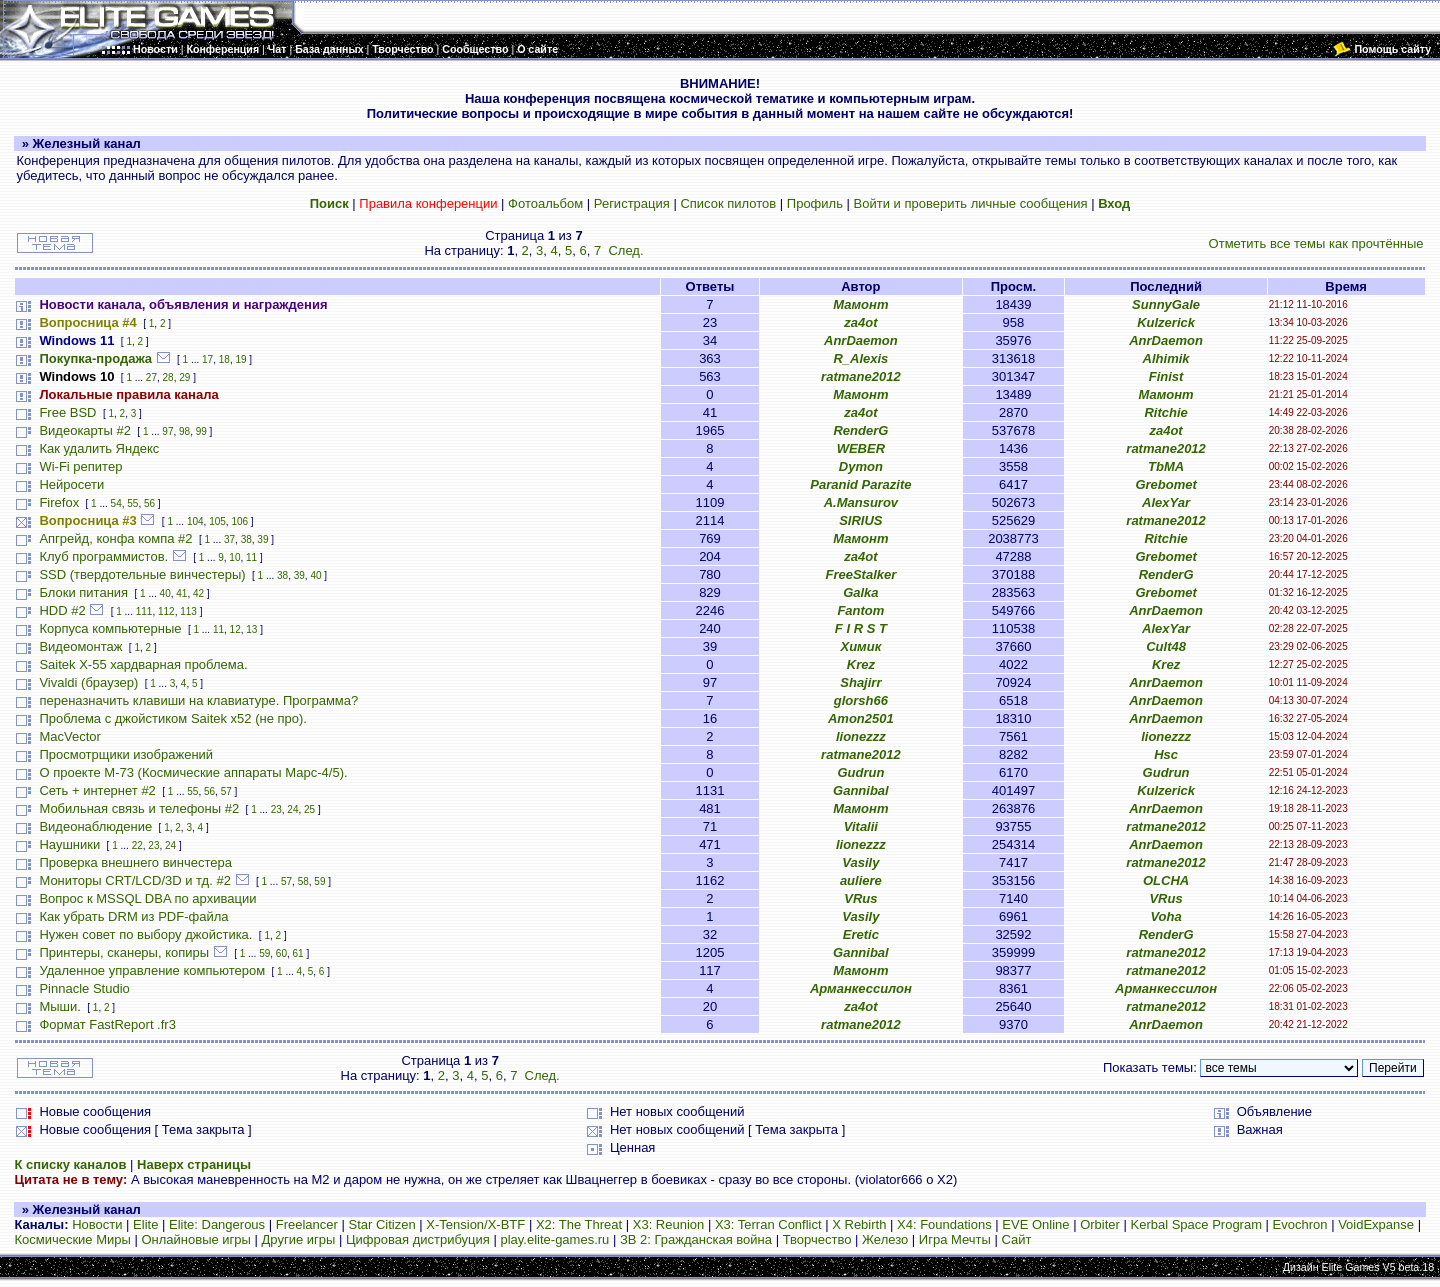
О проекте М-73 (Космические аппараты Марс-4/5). (193, 772)
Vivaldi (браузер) (88, 682)
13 (251, 629)
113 (188, 611)
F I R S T (861, 628)
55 (132, 503)
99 (201, 431)
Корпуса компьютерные (110, 628)
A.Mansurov (861, 502)
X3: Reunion (669, 1224)
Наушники (69, 844)
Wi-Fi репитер (80, 466)
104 (195, 521)
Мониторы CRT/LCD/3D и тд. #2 (134, 880)
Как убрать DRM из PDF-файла (133, 916)
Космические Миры (72, 1239)
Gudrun (860, 772)
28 (168, 377)
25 (309, 809)
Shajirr (860, 682)
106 (239, 521)
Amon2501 (861, 718)
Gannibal (861, 790)
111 (144, 611)
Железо (885, 1239)
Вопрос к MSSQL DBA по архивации (147, 898)
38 (246, 539)
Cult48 (1166, 646)
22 (137, 845)
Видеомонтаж (80, 646)
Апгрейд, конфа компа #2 (115, 538)
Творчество (817, 1239)
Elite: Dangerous (217, 1224)
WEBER (861, 448)
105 (217, 521)
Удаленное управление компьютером (152, 970)
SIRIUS (860, 520)
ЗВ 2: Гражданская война (696, 1239)
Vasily (860, 862)
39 (262, 539)
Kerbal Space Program (1196, 1224)
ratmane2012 (861, 376)
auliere (861, 880)
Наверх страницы (194, 1164)
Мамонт (860, 304)
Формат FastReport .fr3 (107, 1024)
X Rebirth (859, 1224)
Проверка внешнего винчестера (135, 862)
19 (240, 359)
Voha (1165, 916)
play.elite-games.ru (554, 1239)
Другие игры (299, 1239)
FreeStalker (860, 574)
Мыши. (59, 1006)
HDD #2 (62, 610)
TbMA (1166, 466)
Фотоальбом (545, 203)
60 (281, 953)
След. (625, 250)
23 (276, 809)
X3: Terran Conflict (768, 1224)
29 (184, 377)
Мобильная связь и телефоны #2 (139, 808)
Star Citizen (381, 1224)
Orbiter (1100, 1224)
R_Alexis (860, 358)
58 (303, 881)
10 (234, 557)
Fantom (860, 610)
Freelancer (307, 1224)
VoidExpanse (1376, 1224)
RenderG (860, 430)
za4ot (860, 322)
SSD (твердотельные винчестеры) (142, 574)
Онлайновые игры (195, 1239)
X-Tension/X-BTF (475, 1224)
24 (292, 809)
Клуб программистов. (103, 556)
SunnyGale (1166, 304)
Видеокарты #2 (85, 430)
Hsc (1166, 754)
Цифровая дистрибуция (418, 1239)
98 (184, 431)
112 (166, 611)
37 (229, 539)
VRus (860, 898)
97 (167, 431)
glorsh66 (861, 700)
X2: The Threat (579, 1224)
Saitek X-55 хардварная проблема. (143, 664)
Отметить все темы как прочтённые (1316, 243)
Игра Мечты (955, 1239)
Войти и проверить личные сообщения (971, 203)
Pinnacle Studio (84, 988)
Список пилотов (728, 203)
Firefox (59, 502)
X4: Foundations (944, 1224)
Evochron (1300, 1224)
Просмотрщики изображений (126, 754)
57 (226, 791)
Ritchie (1165, 412)
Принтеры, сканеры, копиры (124, 952)
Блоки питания (83, 592)
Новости (97, 1224)
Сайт (1016, 1239)
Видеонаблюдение (95, 826)
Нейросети (71, 484)
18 (224, 359)
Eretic (861, 934)
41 (181, 593)
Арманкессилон (861, 988)
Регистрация (632, 203)
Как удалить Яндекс (99, 448)
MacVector (69, 736)
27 (151, 377)
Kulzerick (1166, 322)
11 (251, 557)
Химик (860, 646)
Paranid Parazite (860, 484)
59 (319, 881)
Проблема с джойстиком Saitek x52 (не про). (173, 718)
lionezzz (861, 736)
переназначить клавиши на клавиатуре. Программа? (198, 700)
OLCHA (1166, 880)
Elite (145, 1224)
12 (235, 629)
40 (315, 575)
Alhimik (1166, 358)
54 (116, 503)
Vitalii (861, 826)
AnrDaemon (861, 340)
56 (149, 503)
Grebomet (1165, 484)
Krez (861, 664)
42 (198, 593)
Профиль (815, 203)
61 (298, 953)
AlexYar (1166, 502)
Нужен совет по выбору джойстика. (145, 934)
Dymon (861, 466)
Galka (860, 592)
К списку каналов (70, 1164)
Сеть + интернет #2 (97, 790)
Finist (1166, 376)
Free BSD (67, 412)
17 (207, 359)
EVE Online (1035, 1224)
